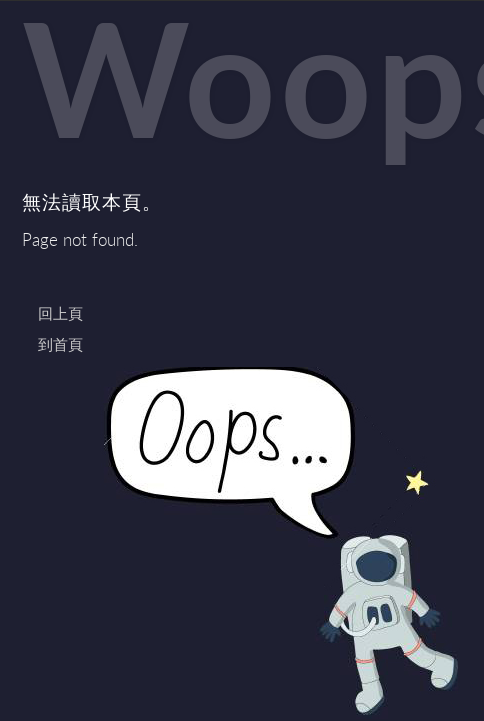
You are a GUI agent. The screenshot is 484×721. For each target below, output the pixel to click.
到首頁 (60, 344)
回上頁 (60, 313)
